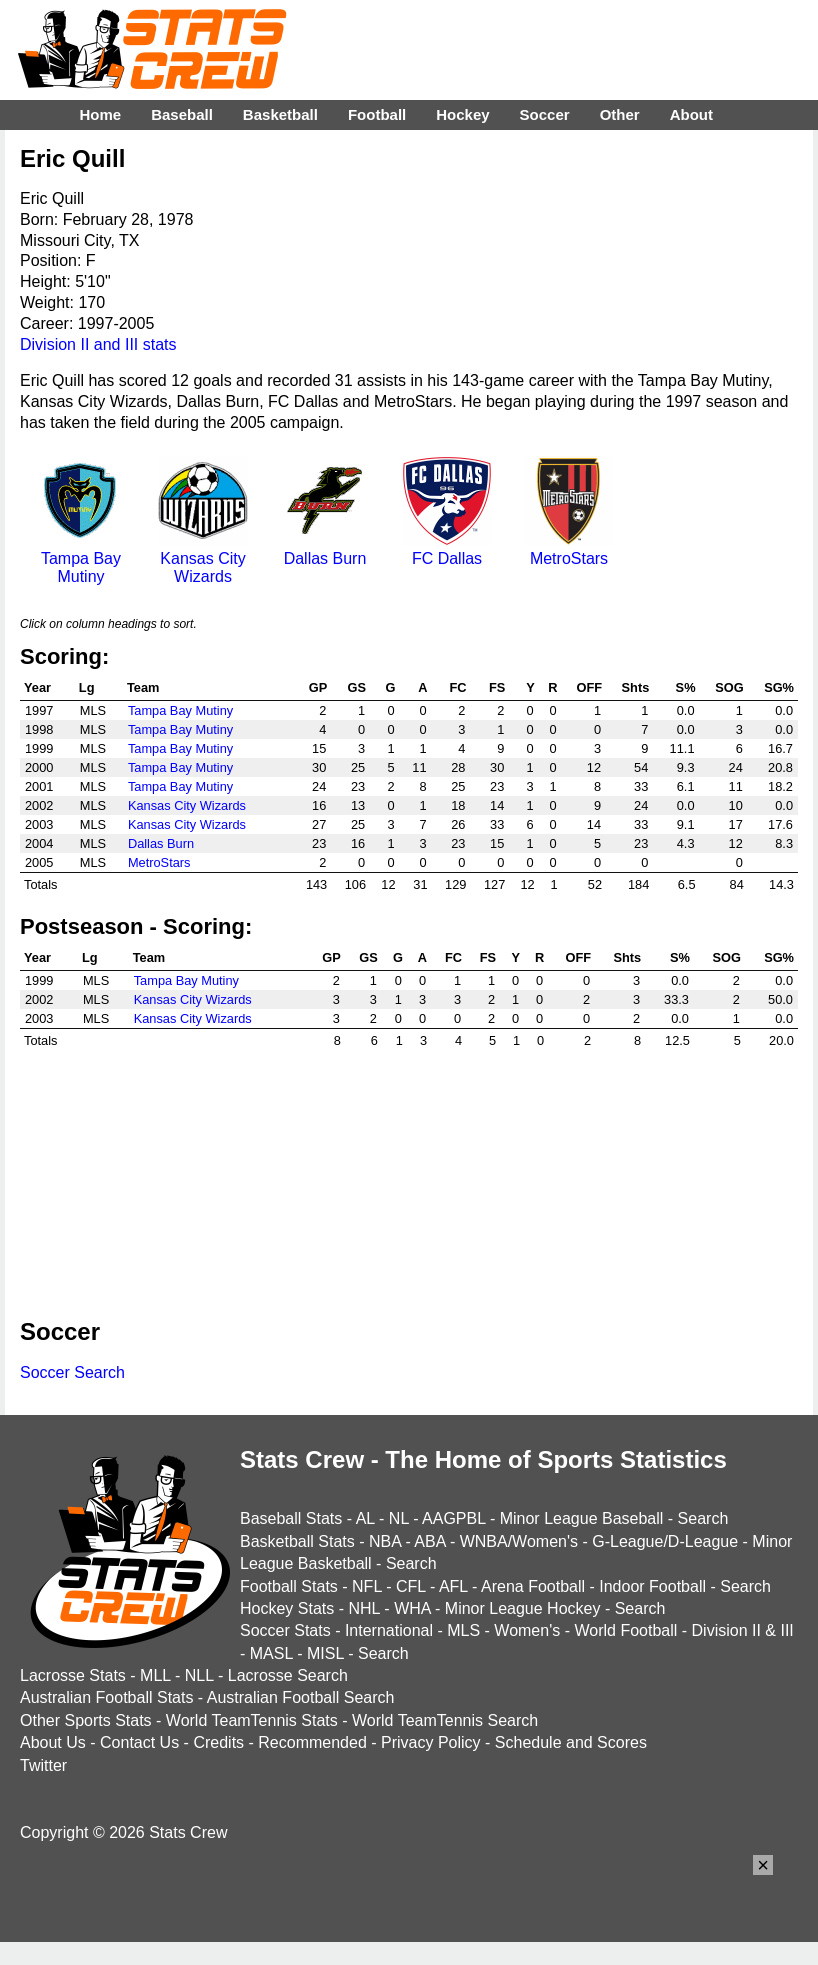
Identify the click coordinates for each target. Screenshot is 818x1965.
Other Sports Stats (86, 1720)
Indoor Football (652, 1586)
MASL (271, 1653)
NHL (363, 1608)
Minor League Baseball (582, 1518)
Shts (636, 687)
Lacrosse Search (288, 1675)
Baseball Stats (291, 1518)
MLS (463, 1630)
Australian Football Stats (106, 1697)
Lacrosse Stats (73, 1675)
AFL (453, 1586)
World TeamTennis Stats (252, 1720)
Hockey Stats (287, 1608)
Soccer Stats (285, 1630)
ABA (429, 1541)
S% (686, 687)
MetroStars (569, 549)
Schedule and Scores (571, 1742)
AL (365, 1518)
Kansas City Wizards (203, 558)
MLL (155, 1675)
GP (318, 687)
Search (703, 1518)
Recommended (312, 1742)
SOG (729, 687)
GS (357, 687)
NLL (199, 1675)
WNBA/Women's (519, 1541)
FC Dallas (447, 549)
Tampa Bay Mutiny (81, 558)
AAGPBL (453, 1518)
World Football (625, 1630)
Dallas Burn (325, 549)
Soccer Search (72, 1372)
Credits (218, 1742)
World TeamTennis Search (445, 1720)
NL (399, 1518)
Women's (527, 1630)
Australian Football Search (301, 1697)
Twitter (43, 1765)
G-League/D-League (665, 1541)
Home (100, 114)
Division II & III (743, 1630)
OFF (589, 687)
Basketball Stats (297, 1541)
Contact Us (139, 1742)
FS (497, 687)
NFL (367, 1586)
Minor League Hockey (523, 1608)
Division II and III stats (98, 344)
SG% (779, 687)
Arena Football (533, 1586)
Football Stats (289, 1586)
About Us (53, 1742)
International (389, 1630)
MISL (325, 1653)
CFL (411, 1586)
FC (457, 687)
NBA (385, 1541)
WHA (412, 1608)
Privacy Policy (431, 1742)
